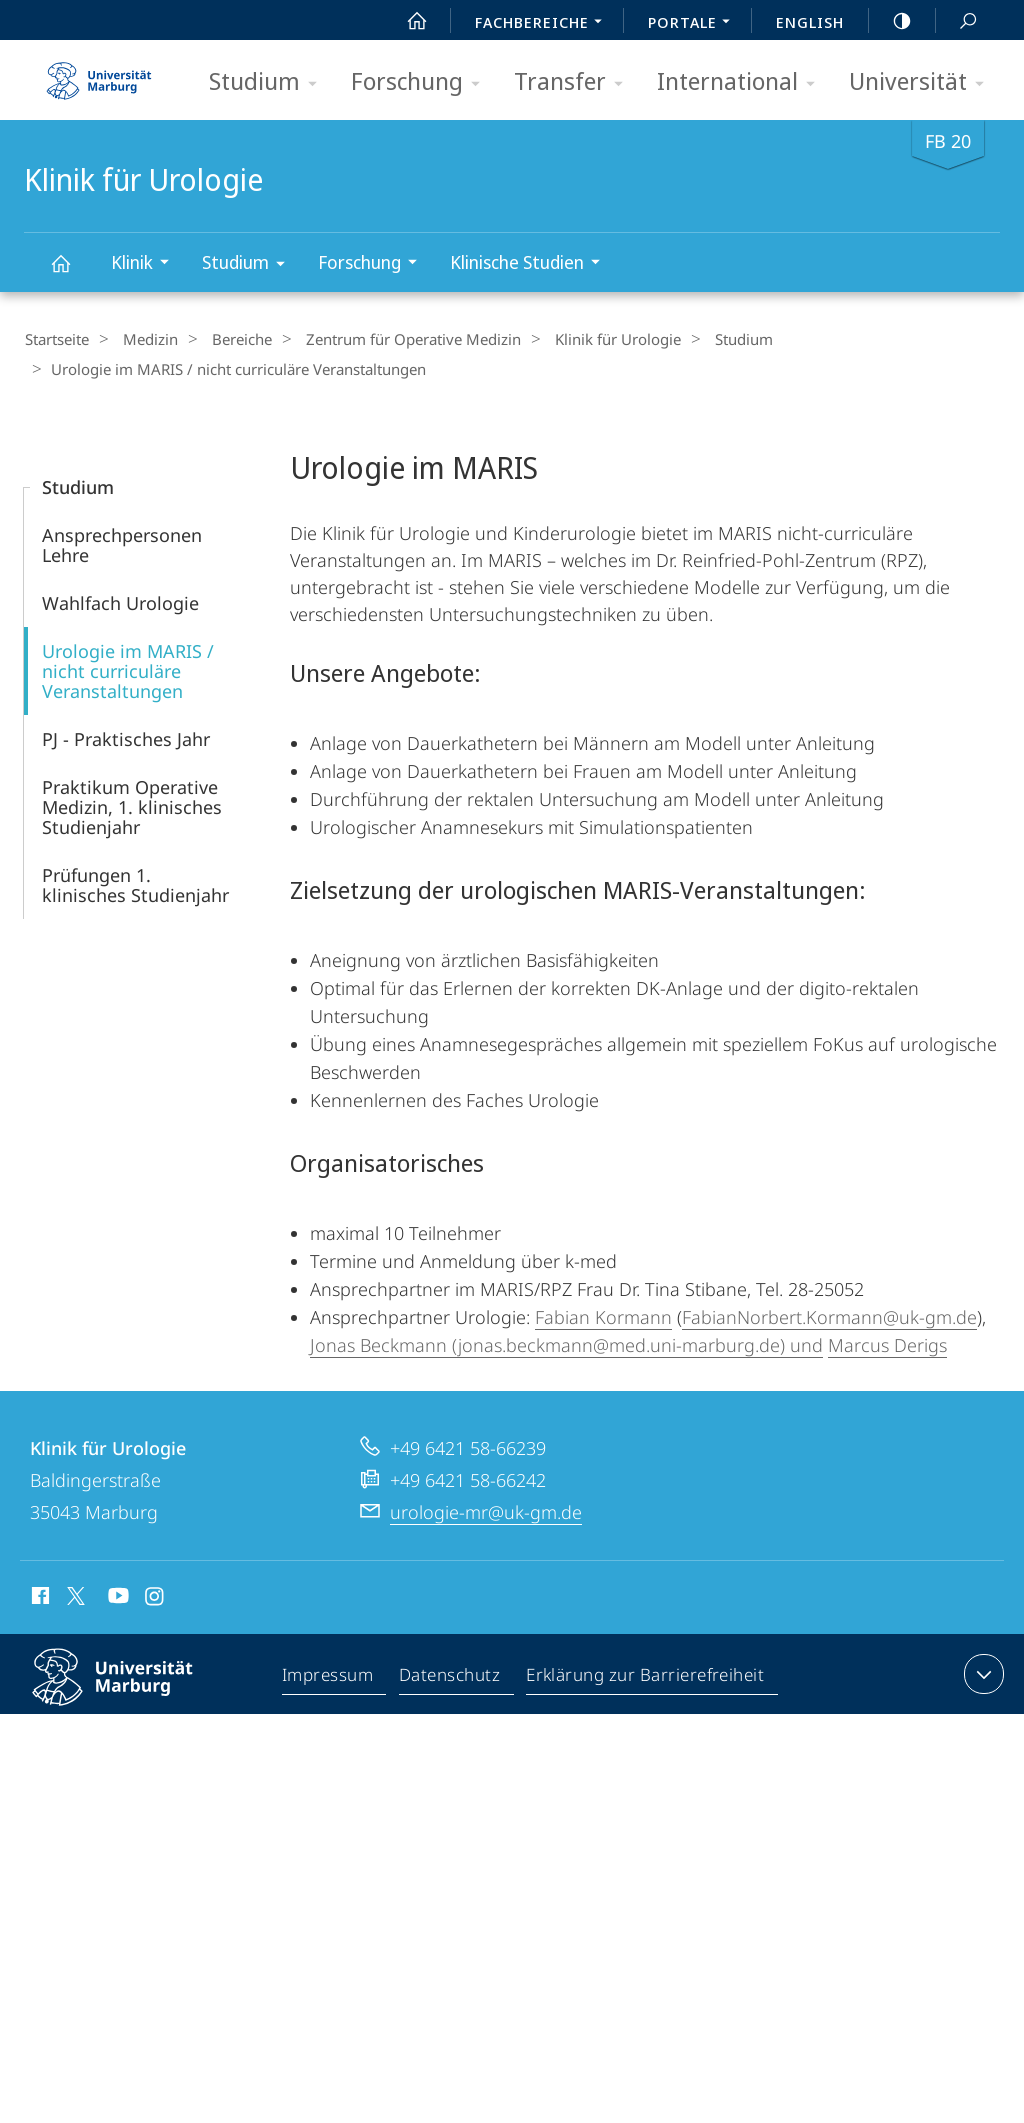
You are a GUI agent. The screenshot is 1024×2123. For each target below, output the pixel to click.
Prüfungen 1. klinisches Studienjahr (135, 883)
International (742, 82)
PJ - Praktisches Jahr (126, 737)
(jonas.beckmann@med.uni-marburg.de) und (635, 1343)
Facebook (38, 1597)
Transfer (575, 82)
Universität (923, 82)
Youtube (116, 1597)
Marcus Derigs (887, 1343)
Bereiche (225, 339)
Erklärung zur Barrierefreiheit (646, 1676)
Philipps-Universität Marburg (130, 1691)
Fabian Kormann (603, 1315)
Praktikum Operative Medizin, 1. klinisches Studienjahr (132, 805)
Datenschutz (450, 1676)
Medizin (141, 339)
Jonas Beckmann (378, 1343)
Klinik (146, 264)
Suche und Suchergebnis (957, 21)
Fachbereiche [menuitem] (544, 24)
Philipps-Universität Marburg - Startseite (99, 74)
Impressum (328, 1676)
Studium (269, 82)
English (810, 22)
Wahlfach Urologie (120, 601)
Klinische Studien (531, 264)
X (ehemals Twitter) (72, 1594)
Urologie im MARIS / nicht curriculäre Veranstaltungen (128, 669)
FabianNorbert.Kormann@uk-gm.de (829, 1315)
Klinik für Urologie (72, 272)
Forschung (422, 82)
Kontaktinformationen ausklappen (981, 1672)
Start (406, 21)
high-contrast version (891, 21)
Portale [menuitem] (694, 24)
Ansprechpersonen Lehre (122, 543)
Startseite (56, 339)
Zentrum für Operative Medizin (388, 339)
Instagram (155, 1597)
